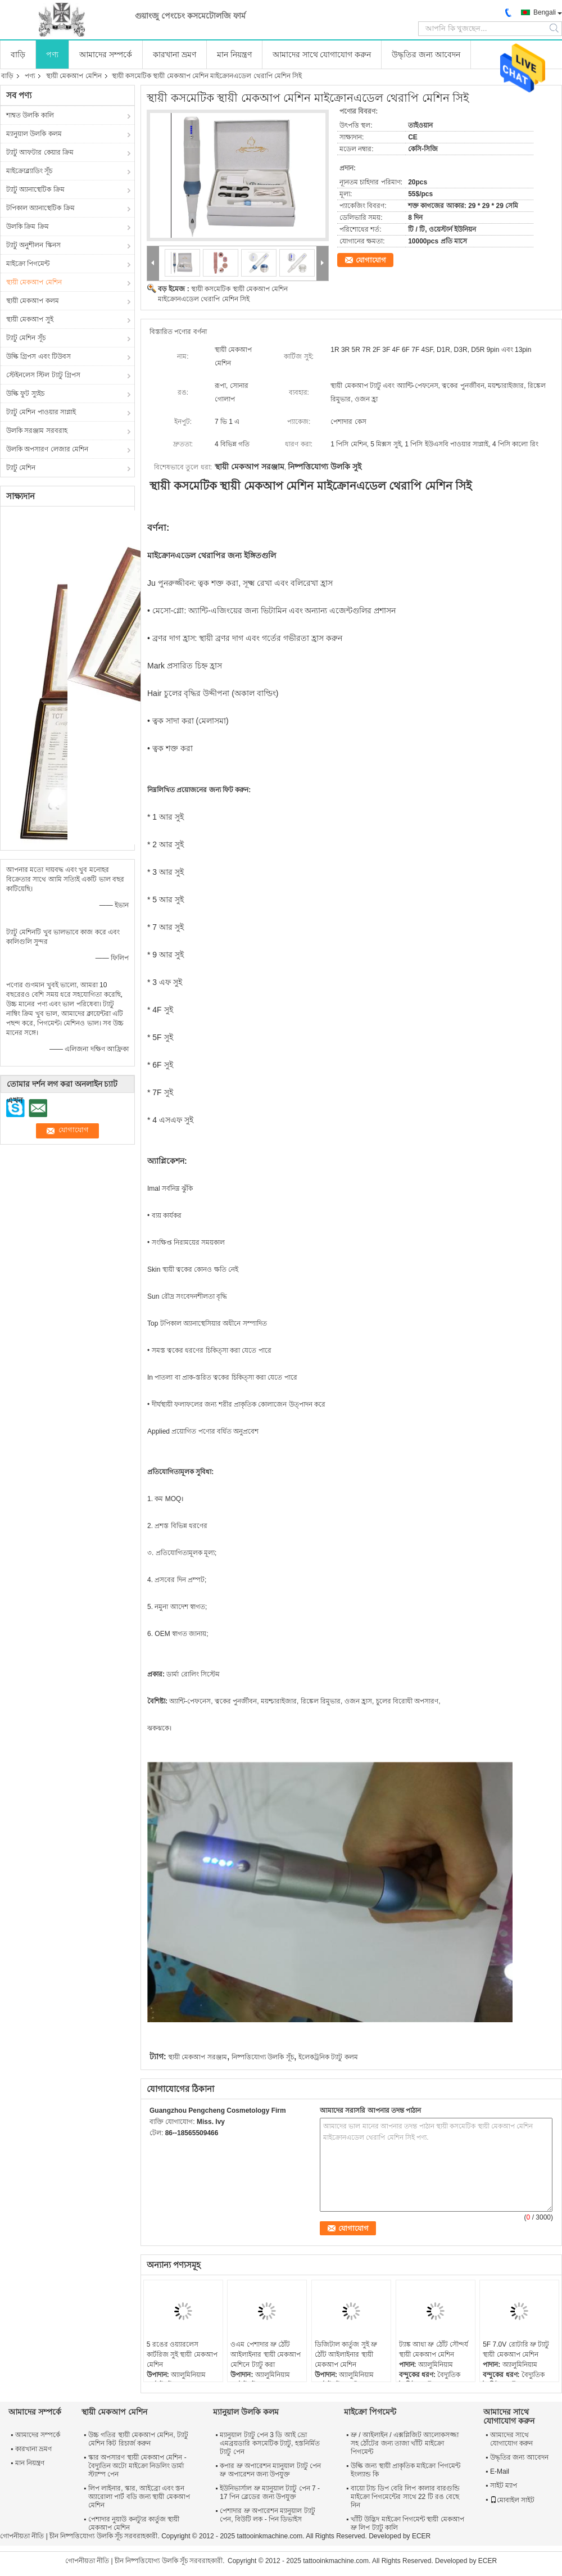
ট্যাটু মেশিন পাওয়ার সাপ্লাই (41, 412)
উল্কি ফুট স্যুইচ (25, 393)
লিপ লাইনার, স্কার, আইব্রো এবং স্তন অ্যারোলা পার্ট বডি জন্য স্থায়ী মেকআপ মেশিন (139, 2496)
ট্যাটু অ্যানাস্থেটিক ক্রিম (35, 189)
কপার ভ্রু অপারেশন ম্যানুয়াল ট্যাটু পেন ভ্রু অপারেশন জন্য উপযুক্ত (270, 2470)
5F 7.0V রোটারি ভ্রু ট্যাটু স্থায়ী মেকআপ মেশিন (516, 2349)
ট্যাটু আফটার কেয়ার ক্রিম (40, 152)
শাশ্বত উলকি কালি (30, 115)
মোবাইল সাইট (512, 2500)
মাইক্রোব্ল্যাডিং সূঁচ (29, 171)
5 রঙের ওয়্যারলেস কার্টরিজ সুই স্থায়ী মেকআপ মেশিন (182, 2354)
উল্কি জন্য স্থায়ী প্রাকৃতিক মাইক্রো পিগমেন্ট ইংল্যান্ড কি (405, 2470)
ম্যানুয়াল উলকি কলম (34, 134)
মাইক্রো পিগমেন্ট (27, 264)
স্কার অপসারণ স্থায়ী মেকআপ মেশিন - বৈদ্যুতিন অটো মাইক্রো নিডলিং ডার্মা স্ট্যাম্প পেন (137, 2465)
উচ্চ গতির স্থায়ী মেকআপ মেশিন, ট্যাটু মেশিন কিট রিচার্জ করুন (138, 2439)
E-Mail (499, 2471)
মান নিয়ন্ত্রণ (234, 54)
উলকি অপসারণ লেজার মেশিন (47, 449)
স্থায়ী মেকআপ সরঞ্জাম (197, 2057)
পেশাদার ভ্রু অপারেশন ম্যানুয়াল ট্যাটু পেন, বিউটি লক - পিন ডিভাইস (267, 2515)
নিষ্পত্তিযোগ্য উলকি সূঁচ (263, 2057)
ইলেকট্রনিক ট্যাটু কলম (328, 2057)
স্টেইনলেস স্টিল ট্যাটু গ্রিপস (43, 375)
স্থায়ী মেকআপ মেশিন (74, 76)
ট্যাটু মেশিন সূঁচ (26, 338)
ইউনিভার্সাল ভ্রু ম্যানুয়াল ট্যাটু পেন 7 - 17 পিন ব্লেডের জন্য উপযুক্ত (270, 2492)
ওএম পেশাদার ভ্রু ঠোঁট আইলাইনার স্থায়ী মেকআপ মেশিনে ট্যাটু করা (265, 2354)
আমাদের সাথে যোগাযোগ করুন (322, 54)
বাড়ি (18, 54)
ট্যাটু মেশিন (20, 468)
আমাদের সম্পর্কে (105, 54)
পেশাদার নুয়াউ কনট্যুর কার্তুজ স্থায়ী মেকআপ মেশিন (133, 2523)
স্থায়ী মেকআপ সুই (29, 319)
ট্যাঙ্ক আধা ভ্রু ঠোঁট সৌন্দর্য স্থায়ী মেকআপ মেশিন (433, 2349)
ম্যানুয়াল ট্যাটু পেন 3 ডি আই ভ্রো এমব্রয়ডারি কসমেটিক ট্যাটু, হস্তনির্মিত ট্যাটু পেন (269, 2443)
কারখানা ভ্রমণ (174, 54)
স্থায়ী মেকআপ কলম (32, 301)
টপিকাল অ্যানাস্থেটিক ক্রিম (40, 208)
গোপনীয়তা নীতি (22, 2536)
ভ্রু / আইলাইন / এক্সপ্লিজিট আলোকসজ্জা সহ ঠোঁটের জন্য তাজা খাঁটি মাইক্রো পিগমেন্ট (405, 2443)
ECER (421, 2536)
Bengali (544, 12)
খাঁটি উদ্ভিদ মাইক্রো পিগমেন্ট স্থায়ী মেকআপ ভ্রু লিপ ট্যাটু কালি (407, 2523)
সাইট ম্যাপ (503, 2485)
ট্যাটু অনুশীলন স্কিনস (33, 245)
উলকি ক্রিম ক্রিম (27, 227)
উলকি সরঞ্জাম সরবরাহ (36, 431)
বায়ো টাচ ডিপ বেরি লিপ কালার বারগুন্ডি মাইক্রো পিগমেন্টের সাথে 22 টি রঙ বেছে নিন (405, 2496)
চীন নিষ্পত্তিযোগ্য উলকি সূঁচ (86, 2536)
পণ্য (52, 54)
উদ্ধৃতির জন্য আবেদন (426, 54)
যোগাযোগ (371, 260)
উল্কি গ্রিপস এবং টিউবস (38, 356)
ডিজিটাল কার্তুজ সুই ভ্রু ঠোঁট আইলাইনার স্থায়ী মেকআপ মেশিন (346, 2354)
